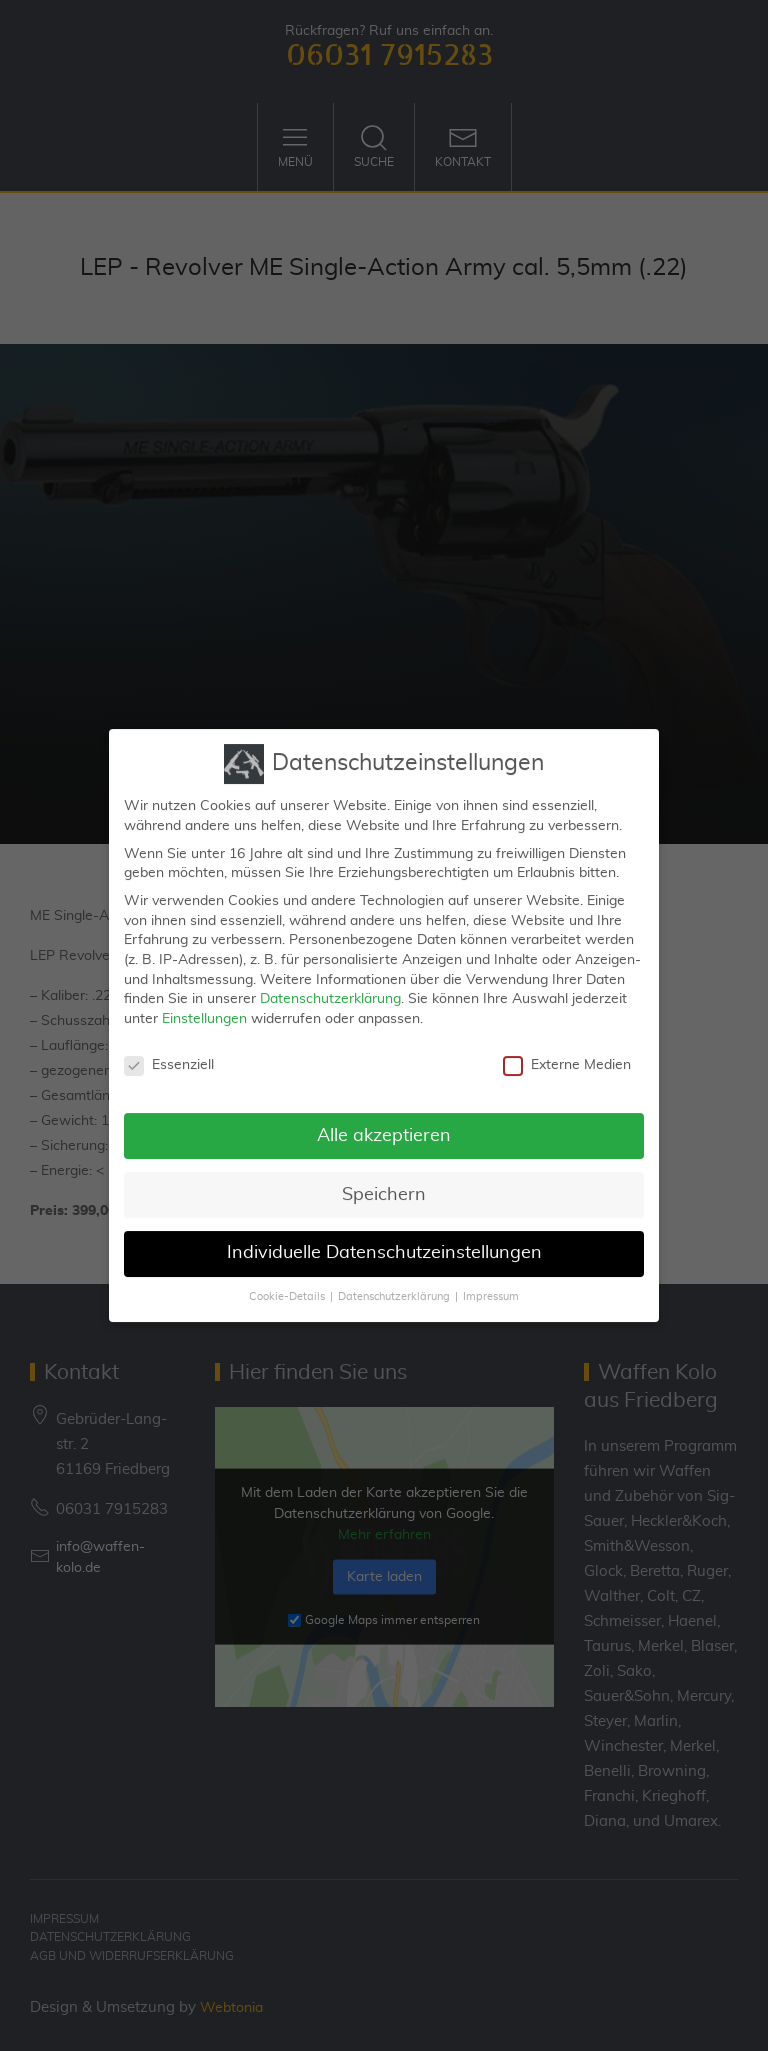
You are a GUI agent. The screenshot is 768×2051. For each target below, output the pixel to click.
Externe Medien (567, 1055)
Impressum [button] (491, 1288)
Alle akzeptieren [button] (384, 1126)
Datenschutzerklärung (330, 989)
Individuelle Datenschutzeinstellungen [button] (384, 1244)
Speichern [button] (384, 1185)
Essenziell (169, 1055)
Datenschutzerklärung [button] (394, 1288)
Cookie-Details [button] (287, 1288)
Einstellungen (204, 1009)
